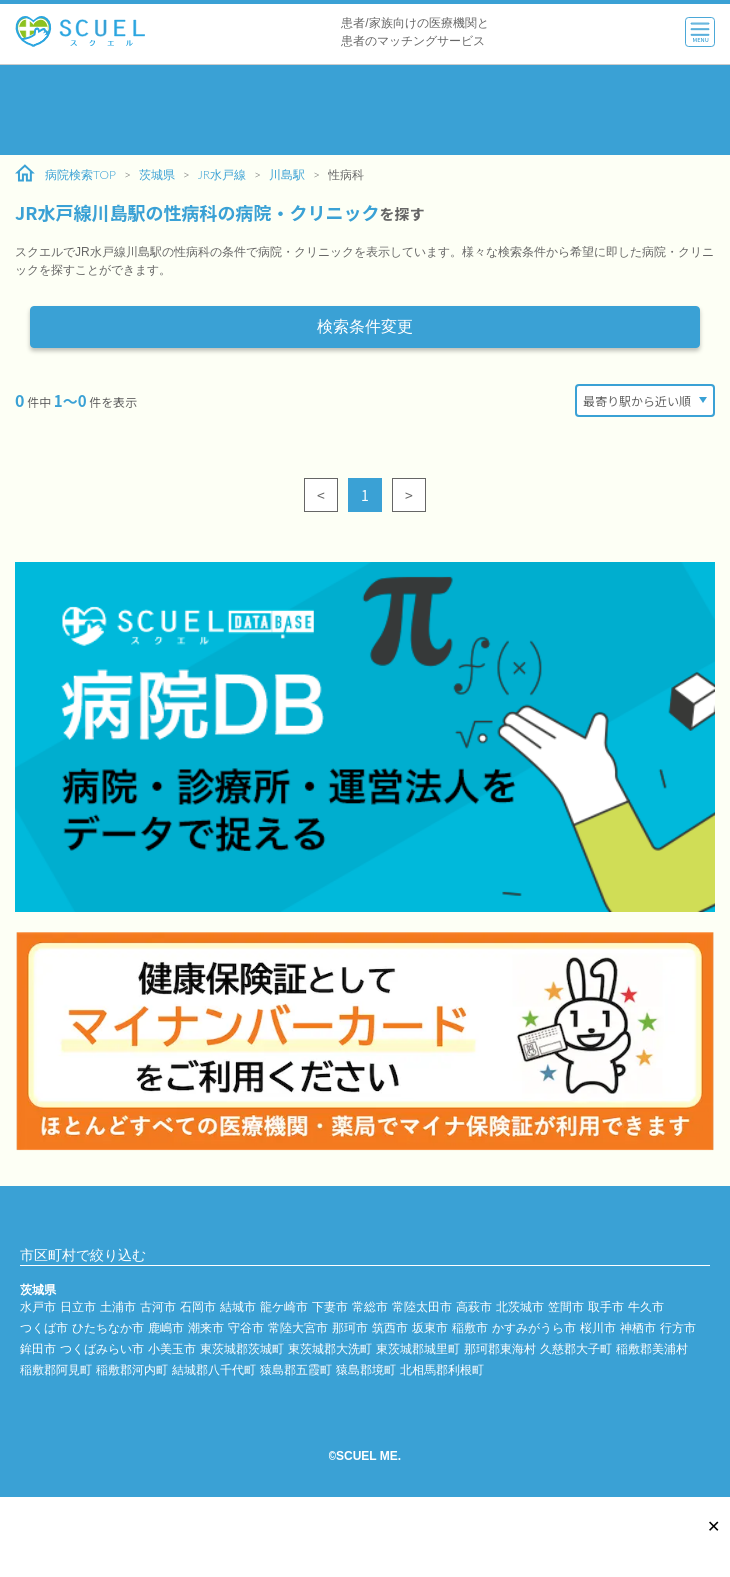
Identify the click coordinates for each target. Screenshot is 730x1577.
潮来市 (206, 1327)
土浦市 (118, 1306)
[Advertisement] (365, 110)
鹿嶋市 (166, 1327)
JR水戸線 (222, 174)
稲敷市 (470, 1327)
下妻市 (330, 1306)
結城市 (238, 1306)
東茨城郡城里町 (418, 1348)
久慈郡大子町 (576, 1348)
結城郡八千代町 (214, 1369)
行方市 (678, 1327)
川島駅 (287, 174)
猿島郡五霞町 (296, 1369)
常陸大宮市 (298, 1327)
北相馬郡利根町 (442, 1369)
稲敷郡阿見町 (56, 1369)
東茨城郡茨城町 (242, 1348)
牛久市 (646, 1306)
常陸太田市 (422, 1306)
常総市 (370, 1306)
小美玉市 (172, 1348)
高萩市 (474, 1306)
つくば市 (44, 1327)
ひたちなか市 (108, 1327)
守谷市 (246, 1327)
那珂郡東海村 (500, 1348)
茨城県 (157, 174)
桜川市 (598, 1327)
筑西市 (390, 1327)
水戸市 (38, 1306)
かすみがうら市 (534, 1327)
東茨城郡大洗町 (330, 1348)
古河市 (158, 1306)
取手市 (606, 1306)
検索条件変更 (365, 326)
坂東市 (430, 1327)
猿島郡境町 (366, 1369)
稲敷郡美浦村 (652, 1348)
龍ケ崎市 (284, 1306)
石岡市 (198, 1306)
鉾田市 (38, 1348)
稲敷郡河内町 (132, 1369)
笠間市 (566, 1306)
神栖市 (638, 1327)
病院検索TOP (65, 174)
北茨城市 (520, 1306)
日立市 (78, 1306)
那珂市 (350, 1327)
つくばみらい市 (102, 1348)
